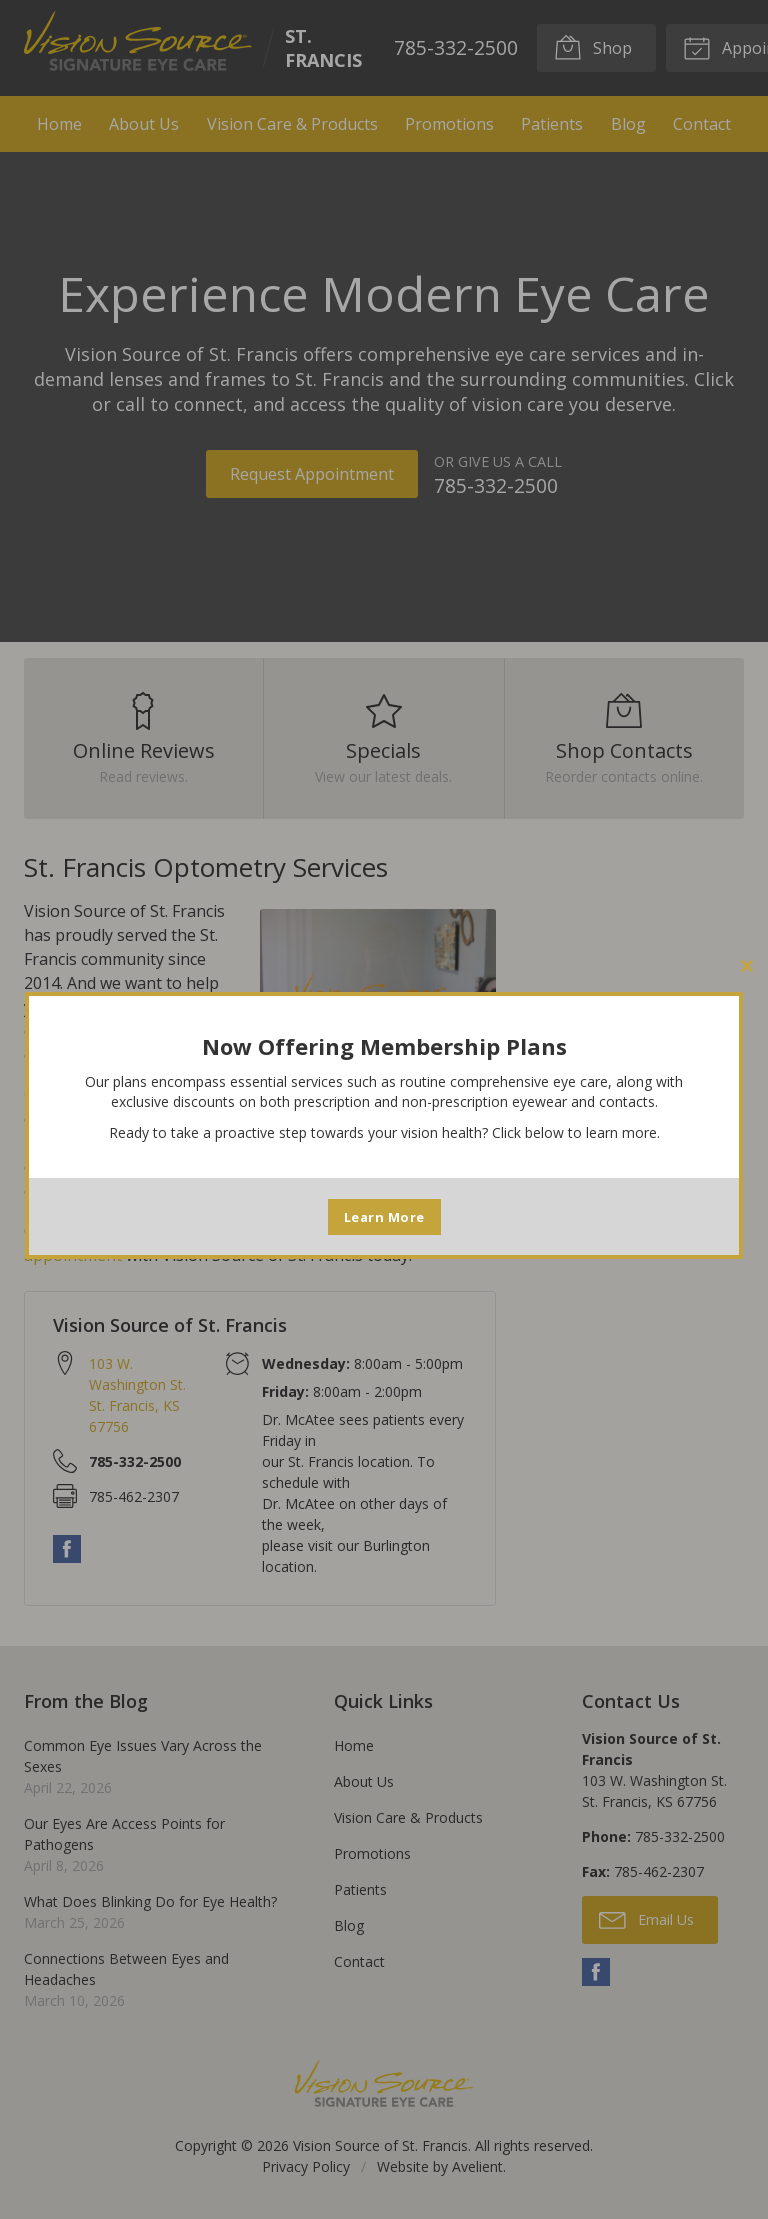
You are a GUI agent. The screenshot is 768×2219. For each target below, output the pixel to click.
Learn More (384, 1217)
